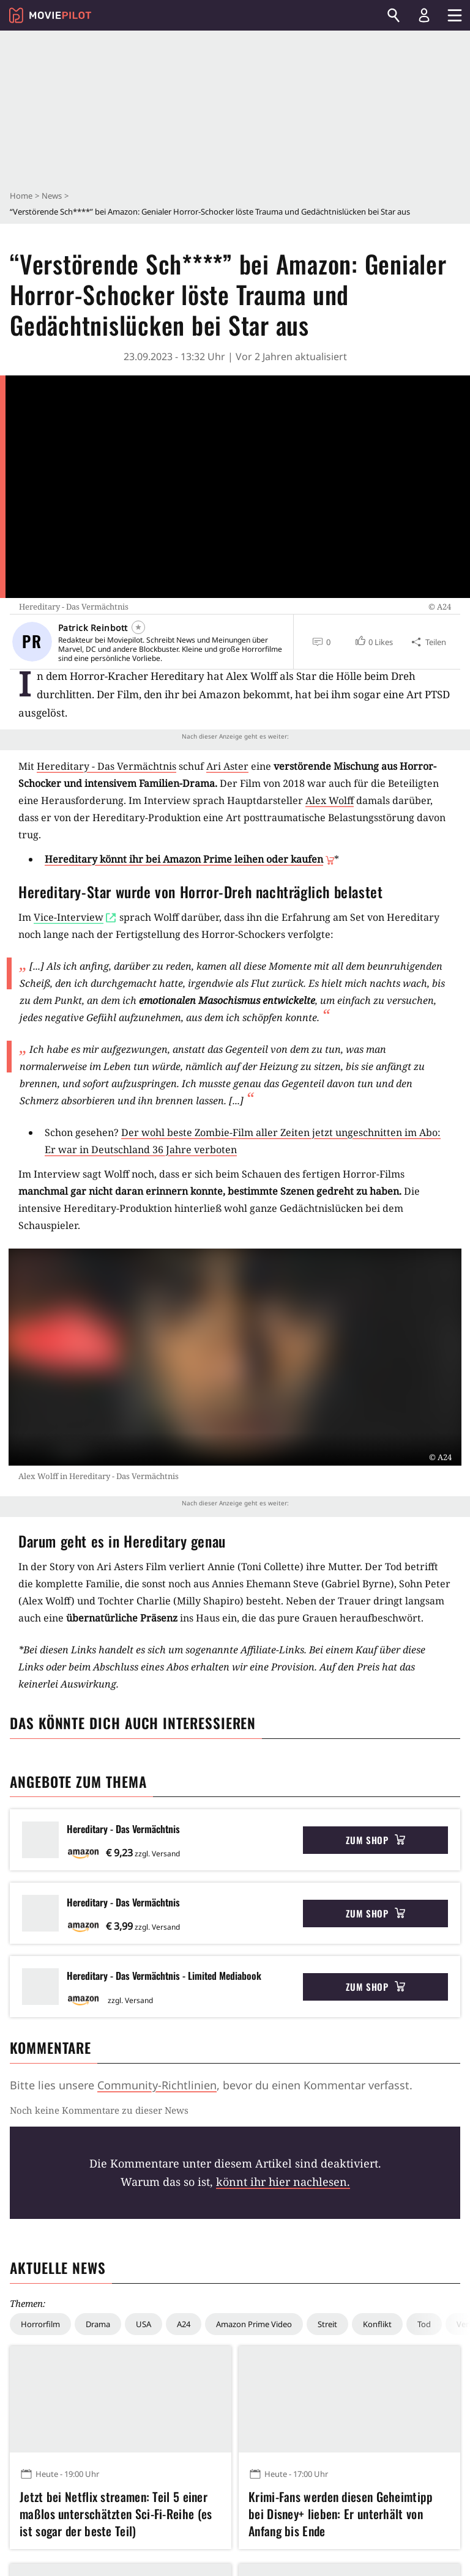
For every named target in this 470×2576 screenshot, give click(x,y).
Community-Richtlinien (157, 2085)
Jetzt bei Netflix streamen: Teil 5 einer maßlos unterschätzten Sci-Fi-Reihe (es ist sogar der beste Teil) (116, 2513)
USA (143, 2324)
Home (21, 195)
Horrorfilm (40, 2324)
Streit (327, 2324)
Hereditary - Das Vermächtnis (106, 766)
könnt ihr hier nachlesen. (283, 2181)
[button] (373, 642)
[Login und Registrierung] (424, 15)
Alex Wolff (329, 800)
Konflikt (377, 2324)
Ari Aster (227, 766)
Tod (424, 2324)
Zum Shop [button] (375, 1840)
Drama (98, 2324)
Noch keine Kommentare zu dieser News (99, 2110)
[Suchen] (393, 15)
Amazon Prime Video (254, 2324)
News (52, 195)
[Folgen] (138, 627)
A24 (183, 2324)
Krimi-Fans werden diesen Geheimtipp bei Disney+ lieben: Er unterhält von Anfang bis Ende (340, 2513)
